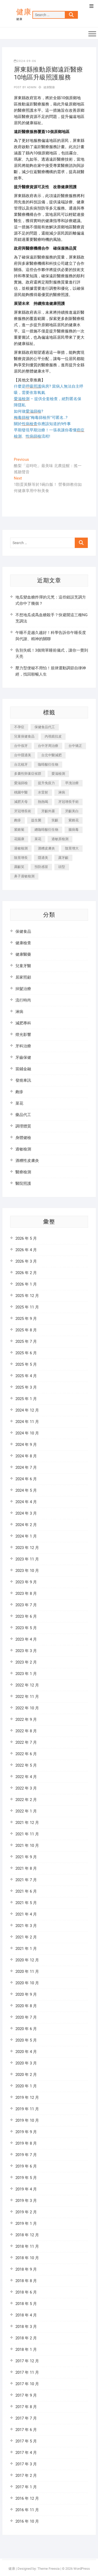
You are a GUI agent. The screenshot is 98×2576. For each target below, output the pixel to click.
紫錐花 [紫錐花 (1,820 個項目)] (73, 820)
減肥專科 (23, 1023)
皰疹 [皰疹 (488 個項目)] (17, 820)
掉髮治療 (23, 988)
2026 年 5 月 (26, 1238)
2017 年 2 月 (26, 2475)
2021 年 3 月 (26, 1925)
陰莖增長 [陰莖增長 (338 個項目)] (21, 858)
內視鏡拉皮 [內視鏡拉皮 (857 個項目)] (53, 736)
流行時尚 (23, 1000)
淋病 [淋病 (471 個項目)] (61, 792)
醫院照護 (23, 1183)
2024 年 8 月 (26, 1456)
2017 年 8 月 (26, 2406)
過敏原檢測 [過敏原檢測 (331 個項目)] (59, 839)
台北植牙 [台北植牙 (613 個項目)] (21, 764)
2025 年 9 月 (26, 1318)
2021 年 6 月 (26, 1891)
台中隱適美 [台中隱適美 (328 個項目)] (22, 755)
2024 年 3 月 (26, 1513)
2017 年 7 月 (26, 2418)
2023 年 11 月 (27, 1559)
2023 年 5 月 (26, 1628)
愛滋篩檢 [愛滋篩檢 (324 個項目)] (21, 783)
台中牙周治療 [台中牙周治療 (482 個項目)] (48, 746)
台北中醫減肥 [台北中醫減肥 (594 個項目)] (51, 755)
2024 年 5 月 (26, 1490)
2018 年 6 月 (26, 2292)
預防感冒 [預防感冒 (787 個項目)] (41, 867)
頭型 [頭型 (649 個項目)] (61, 867)
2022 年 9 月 (26, 1719)
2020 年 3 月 (26, 2063)
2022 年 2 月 (26, 1799)
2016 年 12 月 (27, 2498)
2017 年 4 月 (26, 2452)
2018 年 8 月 (26, 2280)
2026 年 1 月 (26, 1284)
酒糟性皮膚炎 (27, 1160)
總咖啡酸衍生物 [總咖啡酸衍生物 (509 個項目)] (46, 830)
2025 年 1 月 (26, 1398)
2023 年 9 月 (26, 1582)
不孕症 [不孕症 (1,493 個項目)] (19, 727)
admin (31, 87)
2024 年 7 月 (26, 1467)
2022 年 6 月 (26, 1754)
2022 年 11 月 (27, 1696)
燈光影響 (23, 1034)
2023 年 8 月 (26, 1593)
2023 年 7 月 (26, 1605)
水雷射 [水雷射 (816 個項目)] (43, 792)
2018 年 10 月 (27, 2258)
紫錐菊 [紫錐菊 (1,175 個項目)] (19, 830)
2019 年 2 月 (26, 2212)
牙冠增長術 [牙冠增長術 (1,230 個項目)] (22, 811)
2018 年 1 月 (26, 2349)
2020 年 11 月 (27, 1971)
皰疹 (19, 1091)
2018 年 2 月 (26, 2338)
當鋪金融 (23, 1069)
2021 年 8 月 (26, 1868)
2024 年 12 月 (27, 1410)
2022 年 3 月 (26, 1788)
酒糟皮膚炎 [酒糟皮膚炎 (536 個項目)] (46, 848)
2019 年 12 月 (27, 2097)
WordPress (81, 2569)
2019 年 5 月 (26, 2177)
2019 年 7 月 (26, 2154)
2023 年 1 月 (26, 1673)
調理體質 (23, 1126)
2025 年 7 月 (26, 1341)
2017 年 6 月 (26, 2429)
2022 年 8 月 (26, 1731)
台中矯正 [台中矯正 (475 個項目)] (75, 746)
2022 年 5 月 (26, 1765)
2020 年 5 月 (26, 2040)
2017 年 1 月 (26, 2487)
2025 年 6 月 (26, 1353)
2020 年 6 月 (26, 2028)
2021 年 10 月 (27, 1845)
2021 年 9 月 (26, 1857)
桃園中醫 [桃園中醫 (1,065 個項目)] (21, 792)
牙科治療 (23, 1046)
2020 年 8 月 (26, 2006)
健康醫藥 (49, 87)
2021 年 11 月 (27, 1834)
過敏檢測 (23, 1149)
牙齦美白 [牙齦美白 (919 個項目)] (72, 811)
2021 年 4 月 (26, 1914)
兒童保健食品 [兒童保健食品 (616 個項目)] (24, 736)
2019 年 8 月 (26, 2143)
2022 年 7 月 (26, 1742)
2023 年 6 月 (26, 1616)
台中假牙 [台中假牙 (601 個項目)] (21, 746)
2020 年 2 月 (26, 2074)
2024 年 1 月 (26, 1536)
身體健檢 (23, 1137)
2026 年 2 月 (26, 1272)
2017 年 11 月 (27, 2372)
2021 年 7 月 (26, 1880)
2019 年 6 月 (26, 2166)
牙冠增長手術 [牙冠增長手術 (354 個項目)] (68, 802)
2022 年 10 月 (27, 1708)
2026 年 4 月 (26, 1250)
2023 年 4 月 (26, 1639)
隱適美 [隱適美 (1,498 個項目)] (43, 858)
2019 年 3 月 (26, 2200)
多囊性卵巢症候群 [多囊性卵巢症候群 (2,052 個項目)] (27, 774)
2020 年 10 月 (27, 1983)
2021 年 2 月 (26, 1937)
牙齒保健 (23, 1057)
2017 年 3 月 (26, 2464)
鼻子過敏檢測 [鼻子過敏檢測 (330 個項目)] (24, 876)
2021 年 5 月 (26, 1902)
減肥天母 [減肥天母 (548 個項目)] (21, 802)
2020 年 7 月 (26, 2017)
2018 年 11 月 (27, 2246)
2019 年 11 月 (27, 2109)
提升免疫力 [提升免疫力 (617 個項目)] (46, 783)
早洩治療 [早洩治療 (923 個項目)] (72, 783)
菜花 (19, 1103)
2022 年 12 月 (27, 1685)
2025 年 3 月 (26, 1387)
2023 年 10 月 (27, 1570)
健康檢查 (23, 943)
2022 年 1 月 (26, 1811)
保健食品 (23, 931)
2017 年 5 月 (26, 2441)
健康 (23, 12)
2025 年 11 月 (27, 1307)
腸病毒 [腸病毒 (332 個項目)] (73, 830)
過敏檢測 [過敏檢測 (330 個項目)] (21, 848)
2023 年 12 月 (27, 1547)
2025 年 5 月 (26, 1364)
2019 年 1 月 (26, 2223)
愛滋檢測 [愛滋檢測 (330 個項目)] (58, 774)
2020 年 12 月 (27, 1960)
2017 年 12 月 (27, 2361)
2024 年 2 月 (26, 1524)
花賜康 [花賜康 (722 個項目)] (19, 839)
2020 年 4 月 (26, 2051)
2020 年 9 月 (26, 1994)
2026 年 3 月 (26, 1261)
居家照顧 (23, 977)
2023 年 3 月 (26, 1650)
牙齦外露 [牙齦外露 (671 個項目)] (48, 811)
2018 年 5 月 (26, 2303)
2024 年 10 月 (27, 1433)
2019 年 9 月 (26, 2132)
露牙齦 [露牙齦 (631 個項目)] (63, 858)
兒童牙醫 (23, 965)
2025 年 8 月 (26, 1330)
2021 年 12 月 (27, 1822)
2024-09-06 (25, 61)
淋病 (19, 1011)
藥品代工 (23, 1114)
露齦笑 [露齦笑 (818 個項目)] (19, 867)
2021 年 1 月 (26, 1948)
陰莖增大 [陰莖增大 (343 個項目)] (72, 848)
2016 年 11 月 (27, 2510)
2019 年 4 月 (26, 2189)
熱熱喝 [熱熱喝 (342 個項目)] (43, 802)
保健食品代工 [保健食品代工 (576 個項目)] (44, 727)
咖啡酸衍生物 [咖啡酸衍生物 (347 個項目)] (48, 764)
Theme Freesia (48, 2569)
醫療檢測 (23, 1172)
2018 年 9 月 (26, 2269)
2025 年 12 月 (27, 1295)
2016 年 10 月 (27, 2521)
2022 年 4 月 (26, 1776)
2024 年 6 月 (26, 1479)
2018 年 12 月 (27, 2235)
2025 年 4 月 (26, 1376)
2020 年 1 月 (26, 2086)
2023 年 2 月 (26, 1662)
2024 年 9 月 (26, 1444)
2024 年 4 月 (26, 1502)
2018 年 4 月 (26, 2315)
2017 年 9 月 (26, 2395)
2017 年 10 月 (27, 2384)
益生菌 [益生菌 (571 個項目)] (36, 820)
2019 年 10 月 (27, 2120)
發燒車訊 (23, 1080)
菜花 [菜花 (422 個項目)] (37, 839)
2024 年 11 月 (27, 1421)
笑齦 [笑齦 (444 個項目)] (54, 820)
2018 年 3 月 (26, 2326)
